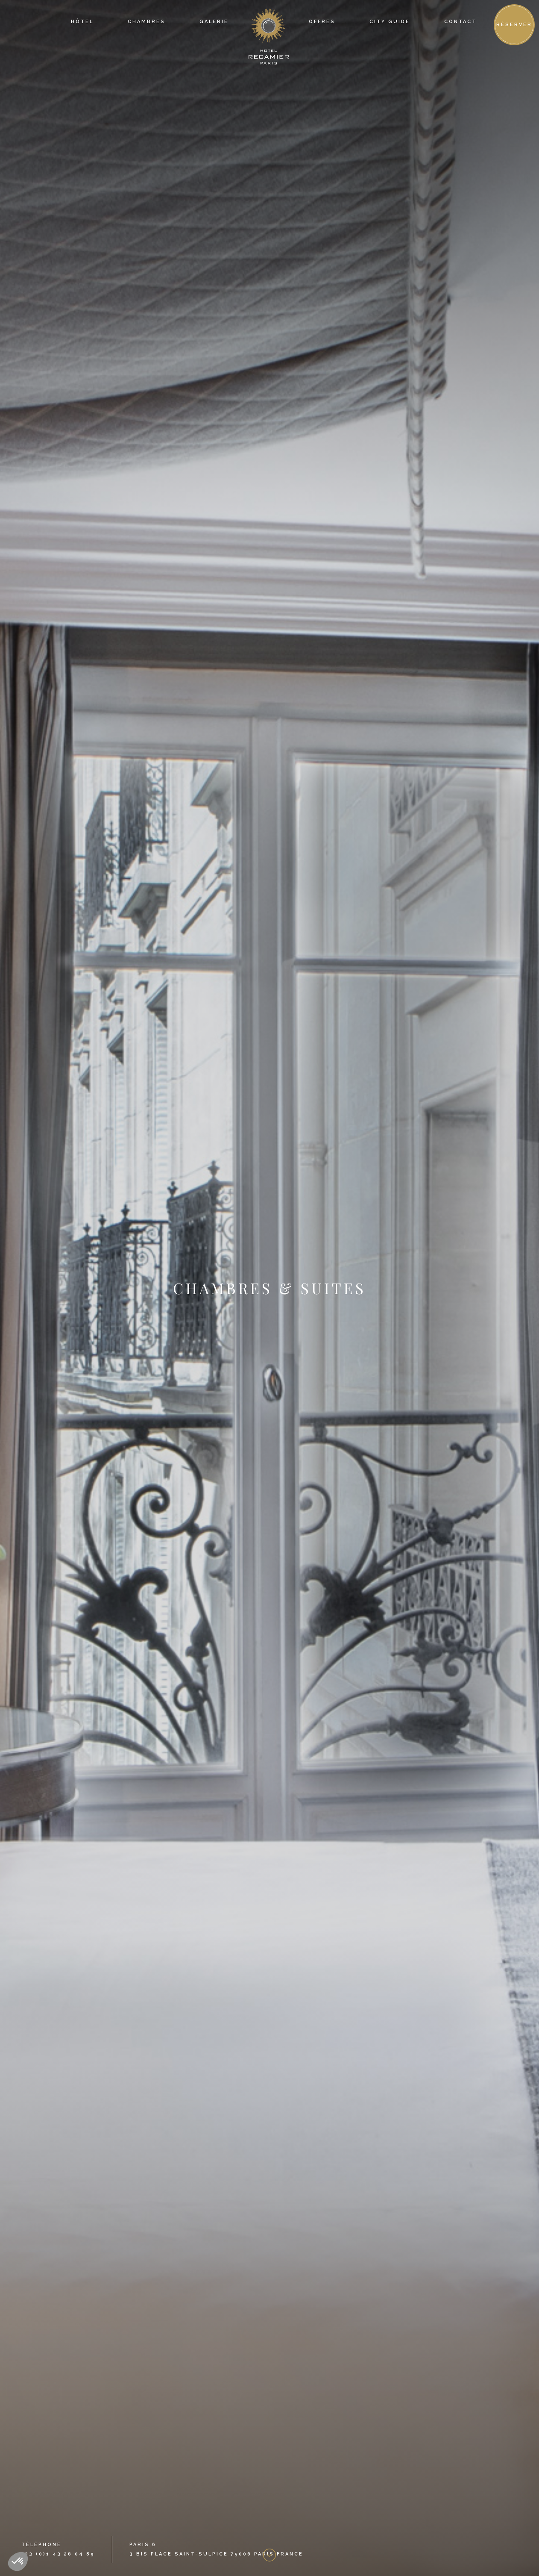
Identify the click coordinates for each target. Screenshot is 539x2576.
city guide (389, 21)
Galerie (213, 21)
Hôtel (82, 21)
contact (460, 21)
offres (322, 21)
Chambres (146, 21)
